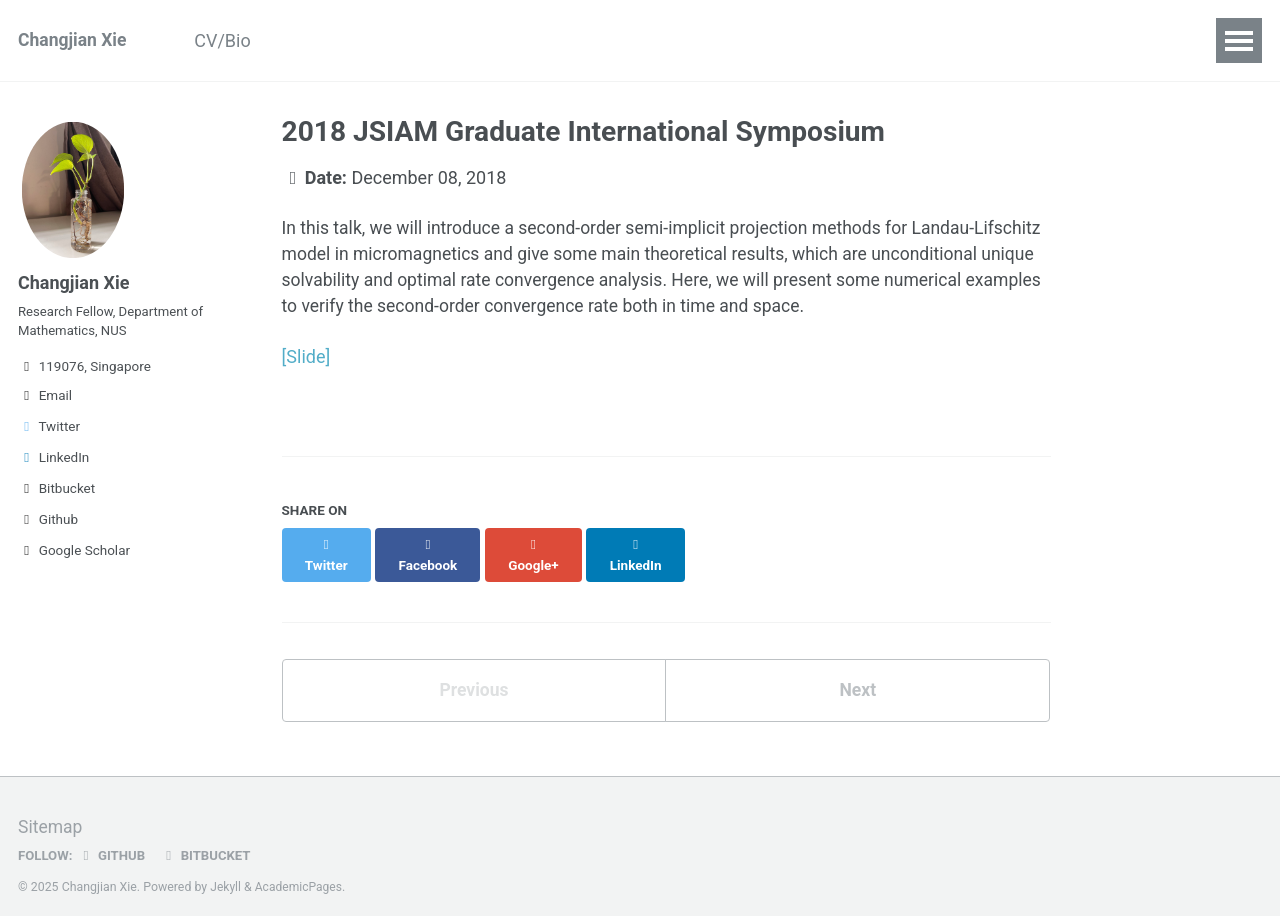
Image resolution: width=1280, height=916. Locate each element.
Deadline (733, 40)
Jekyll (226, 871)
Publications (343, 40)
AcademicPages (300, 871)
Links (923, 40)
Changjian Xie (73, 40)
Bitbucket (56, 495)
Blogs (638, 40)
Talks (450, 40)
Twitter (49, 433)
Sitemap (51, 811)
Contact (834, 40)
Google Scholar (74, 557)
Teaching (543, 40)
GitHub (113, 840)
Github (48, 526)
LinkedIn (53, 464)
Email (45, 402)
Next (858, 674)
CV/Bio (229, 40)
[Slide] (306, 359)
